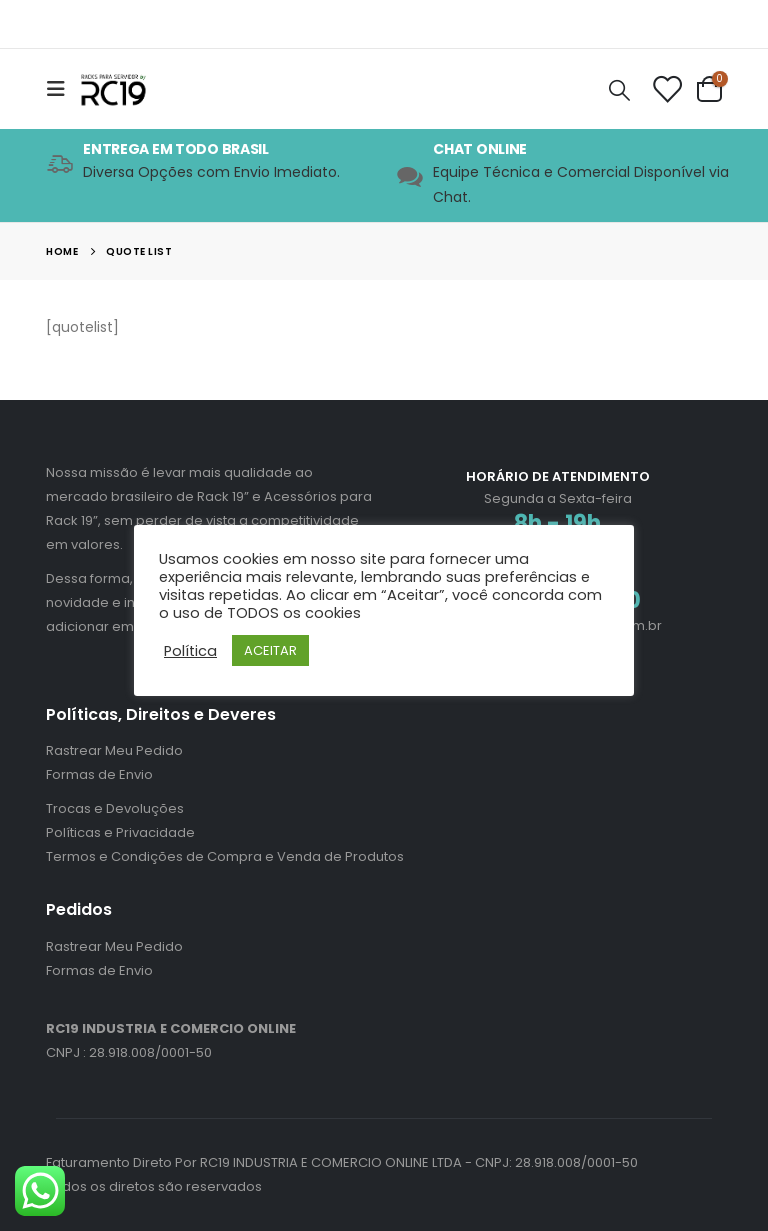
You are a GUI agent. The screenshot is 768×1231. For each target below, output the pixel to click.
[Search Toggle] (620, 89)
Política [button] (190, 651)
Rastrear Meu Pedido (114, 750)
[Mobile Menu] (62, 89)
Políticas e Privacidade (120, 832)
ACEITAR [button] (270, 650)
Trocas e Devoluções (115, 808)
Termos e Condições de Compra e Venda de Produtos (225, 856)
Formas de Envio (99, 774)
